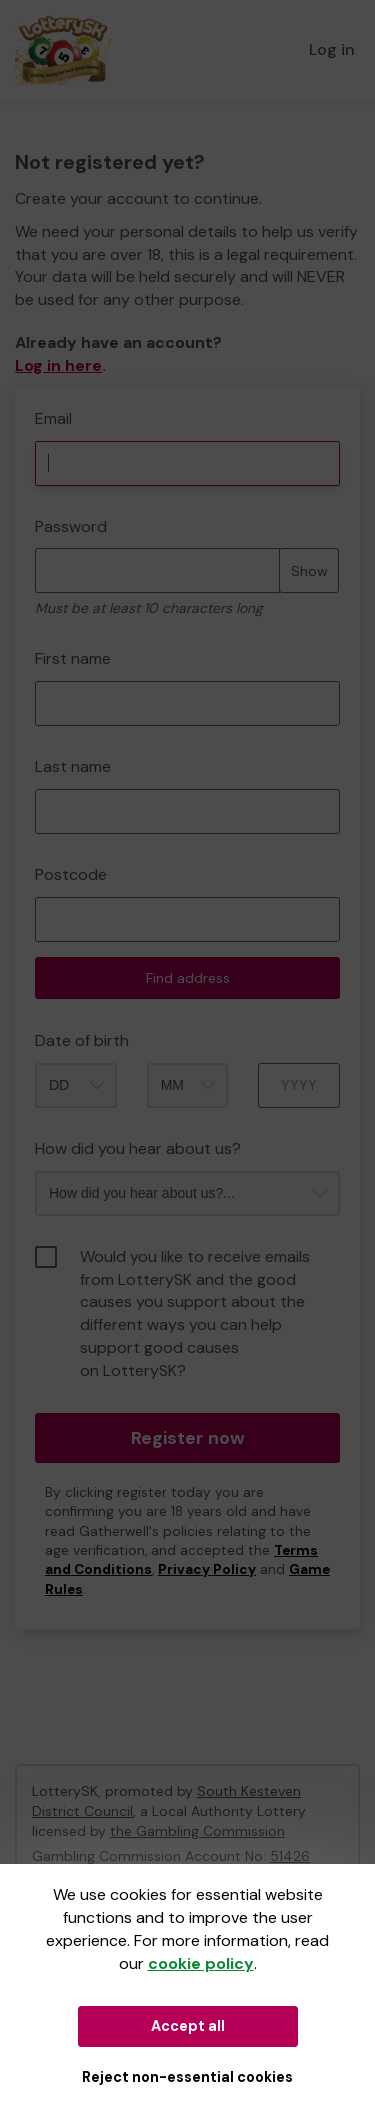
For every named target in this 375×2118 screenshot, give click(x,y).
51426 (290, 1856)
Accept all (188, 2026)
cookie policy (201, 1963)
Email (53, 418)
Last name (73, 766)
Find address (188, 978)
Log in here (58, 365)
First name (73, 658)
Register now (188, 1438)
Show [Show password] (309, 571)
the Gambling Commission (197, 1831)
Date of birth (82, 1040)
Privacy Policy (207, 1569)
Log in (332, 49)
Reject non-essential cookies (187, 2077)
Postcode (71, 874)
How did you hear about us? (138, 1148)
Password (71, 526)
